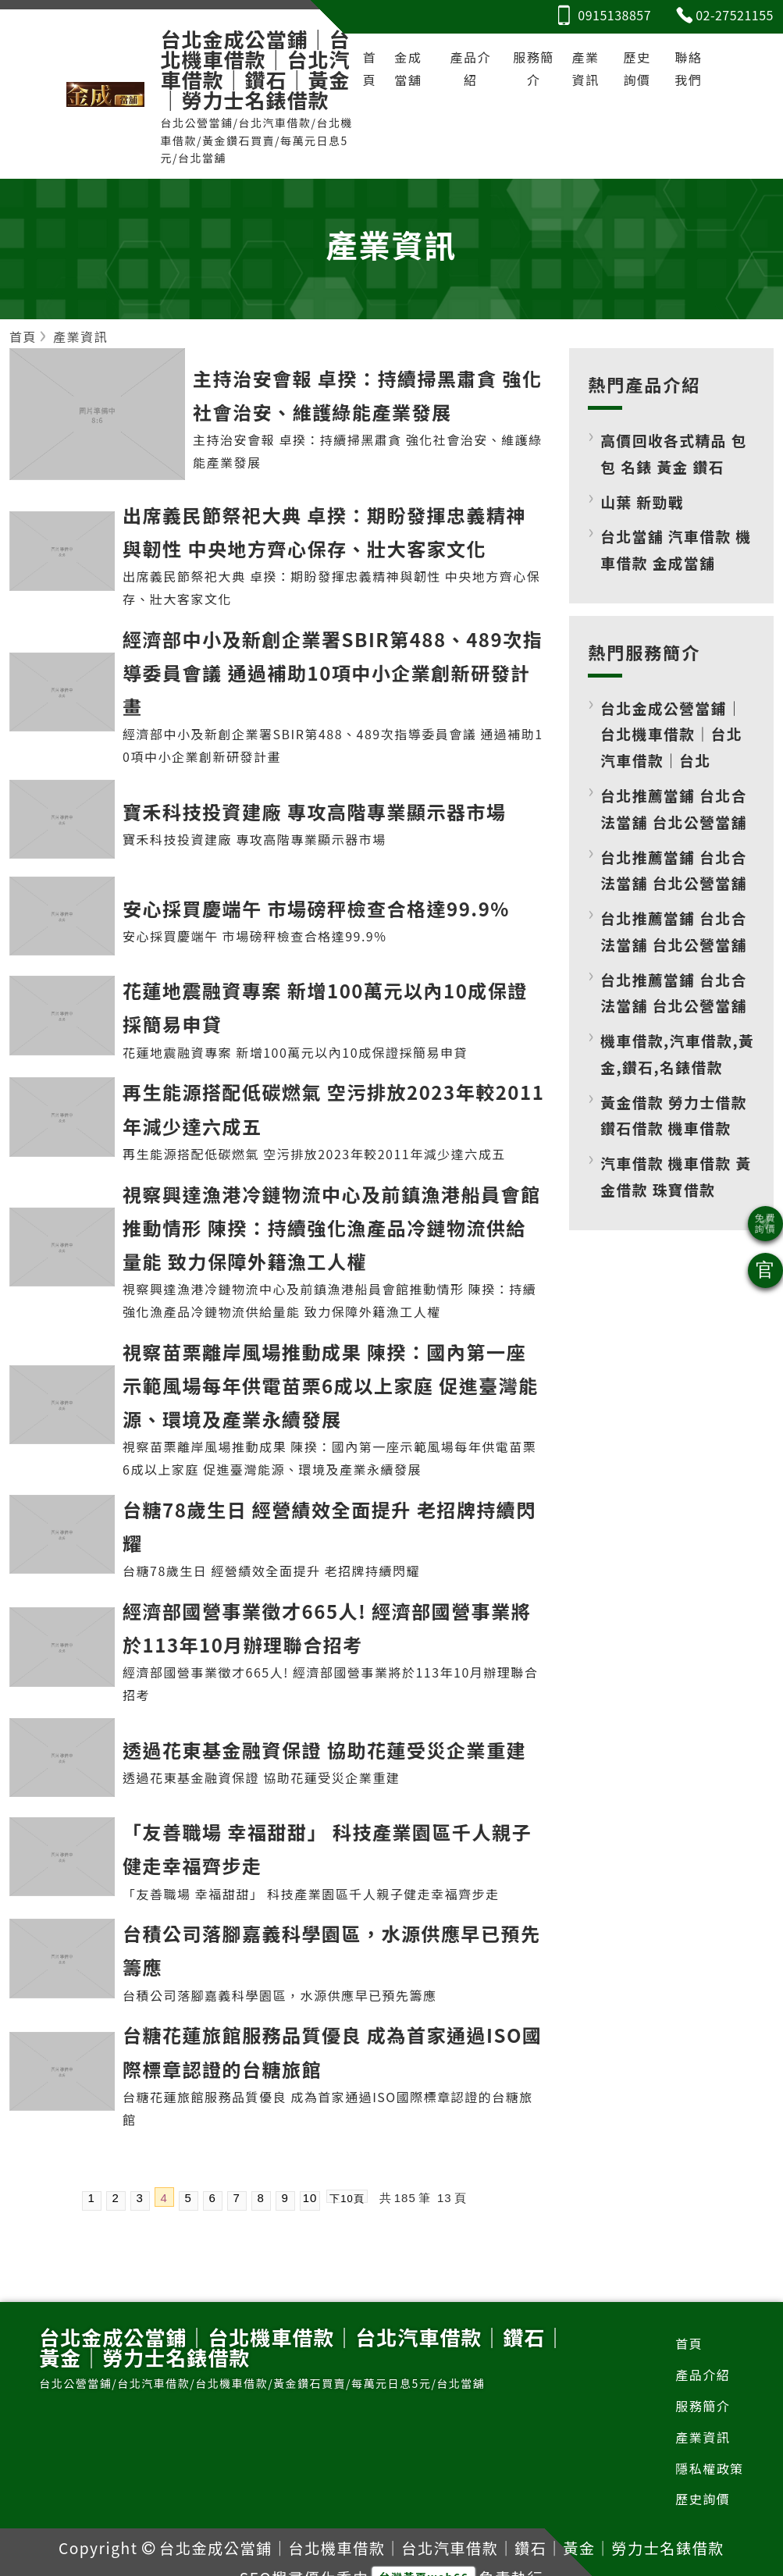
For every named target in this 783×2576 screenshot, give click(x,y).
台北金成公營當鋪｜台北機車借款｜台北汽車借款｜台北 (671, 733)
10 (310, 2197)
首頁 (370, 68)
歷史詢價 (637, 68)
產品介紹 (470, 68)
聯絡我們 (688, 68)
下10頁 (346, 2198)
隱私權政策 (709, 2468)
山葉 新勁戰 (642, 501)
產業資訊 (586, 68)
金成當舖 (408, 68)
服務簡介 (533, 68)
